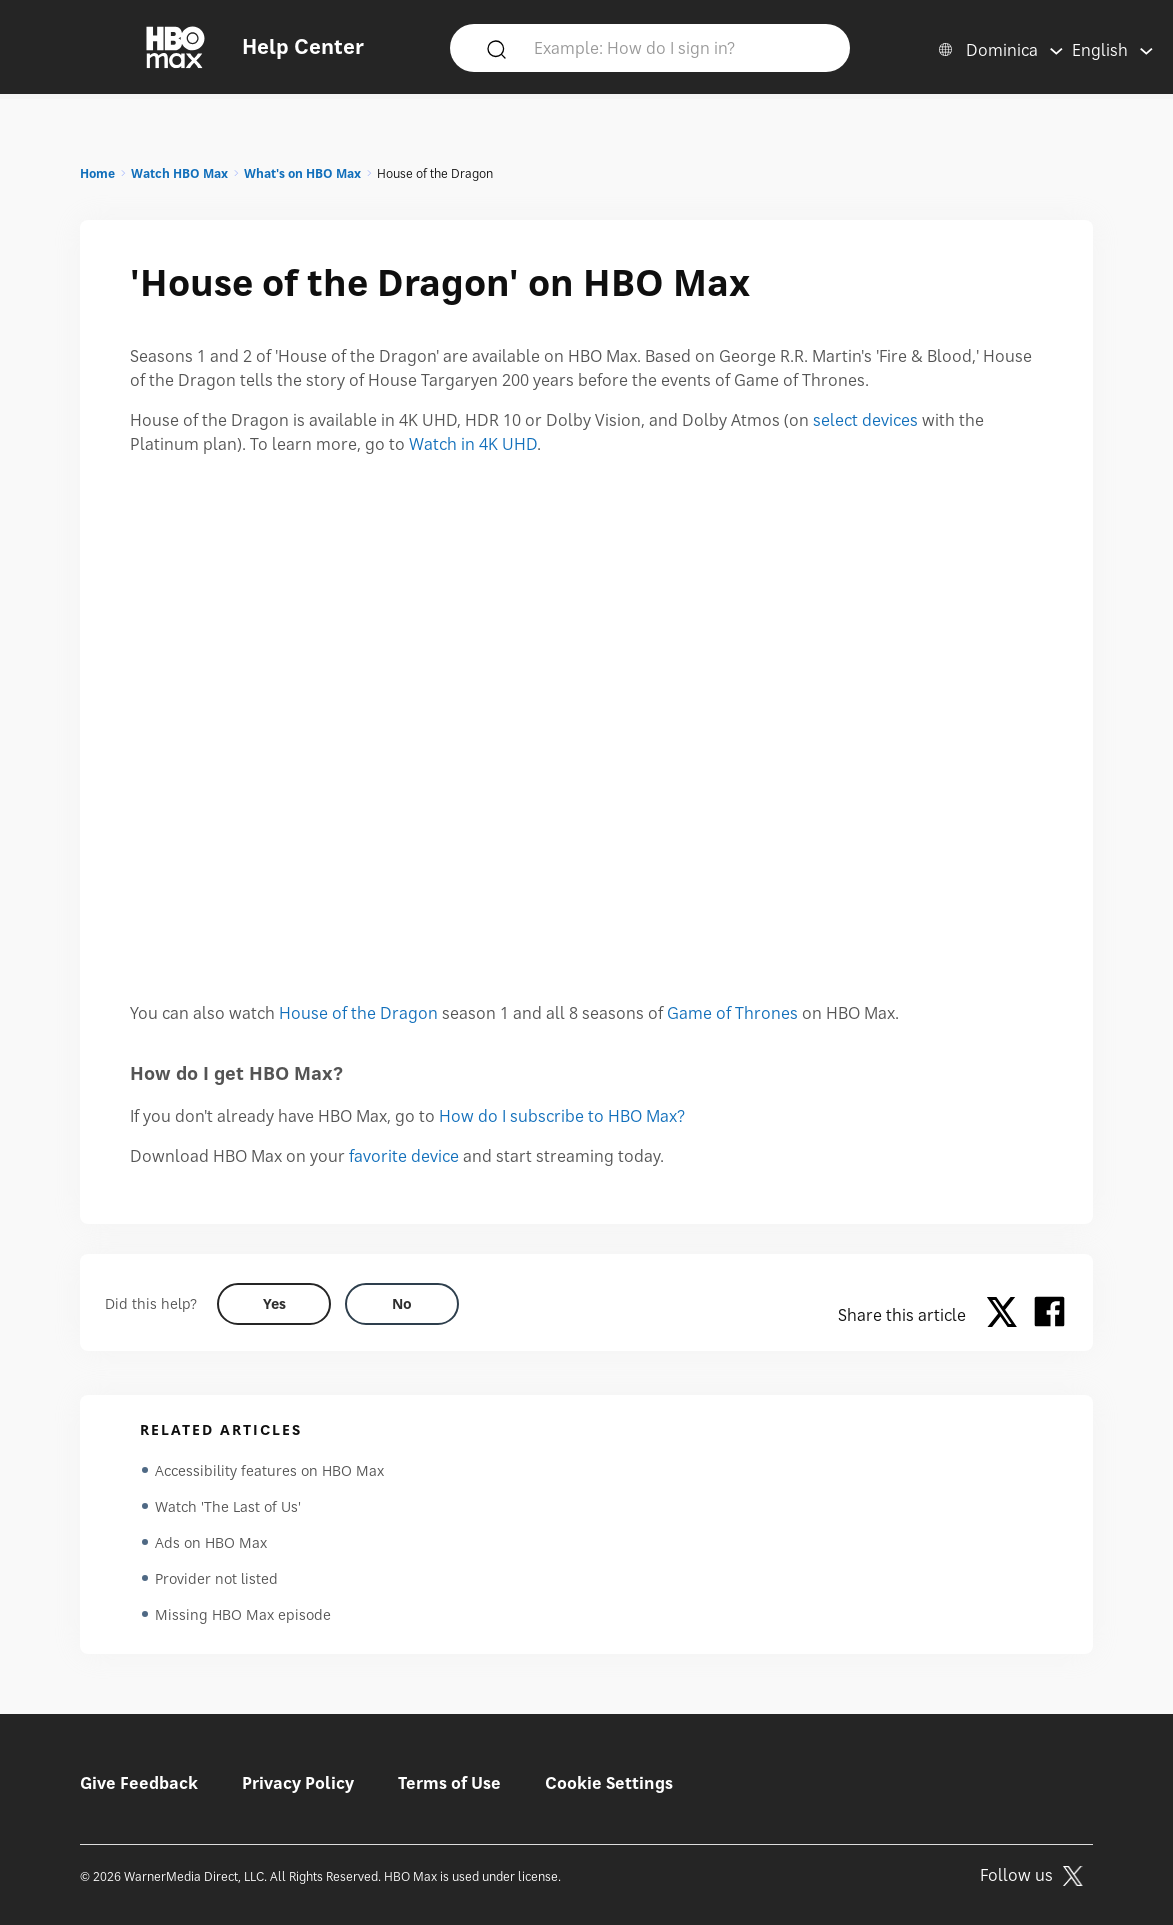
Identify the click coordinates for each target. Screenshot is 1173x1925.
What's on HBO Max (302, 173)
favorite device (404, 1156)
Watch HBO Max (179, 173)
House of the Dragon (358, 1013)
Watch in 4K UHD (473, 444)
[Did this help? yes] (274, 1304)
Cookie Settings (609, 1783)
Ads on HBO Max (211, 1542)
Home (97, 173)
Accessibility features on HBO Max (269, 1470)
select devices (865, 420)
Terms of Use (449, 1783)
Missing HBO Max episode (243, 1614)
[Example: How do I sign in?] (679, 47)
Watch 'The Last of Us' (228, 1506)
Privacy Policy (298, 1783)
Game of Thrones (732, 1013)
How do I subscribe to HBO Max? (562, 1116)
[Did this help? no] (402, 1304)
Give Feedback (139, 1783)
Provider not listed (216, 1578)
